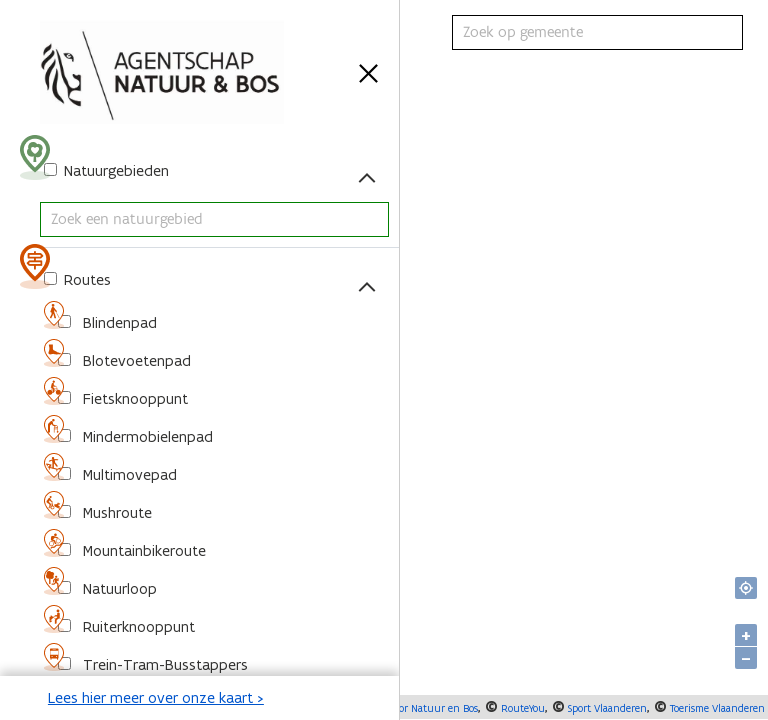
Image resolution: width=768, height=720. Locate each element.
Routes (85, 279)
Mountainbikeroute (142, 550)
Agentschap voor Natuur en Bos (403, 708)
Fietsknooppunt (133, 398)
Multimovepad (128, 474)
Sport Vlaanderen (606, 708)
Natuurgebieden (114, 170)
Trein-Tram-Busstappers (163, 664)
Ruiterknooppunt (137, 626)
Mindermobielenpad (146, 436)
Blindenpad (118, 322)
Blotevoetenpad (135, 360)
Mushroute (115, 512)
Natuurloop (118, 588)
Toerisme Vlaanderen (716, 708)
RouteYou (521, 708)
